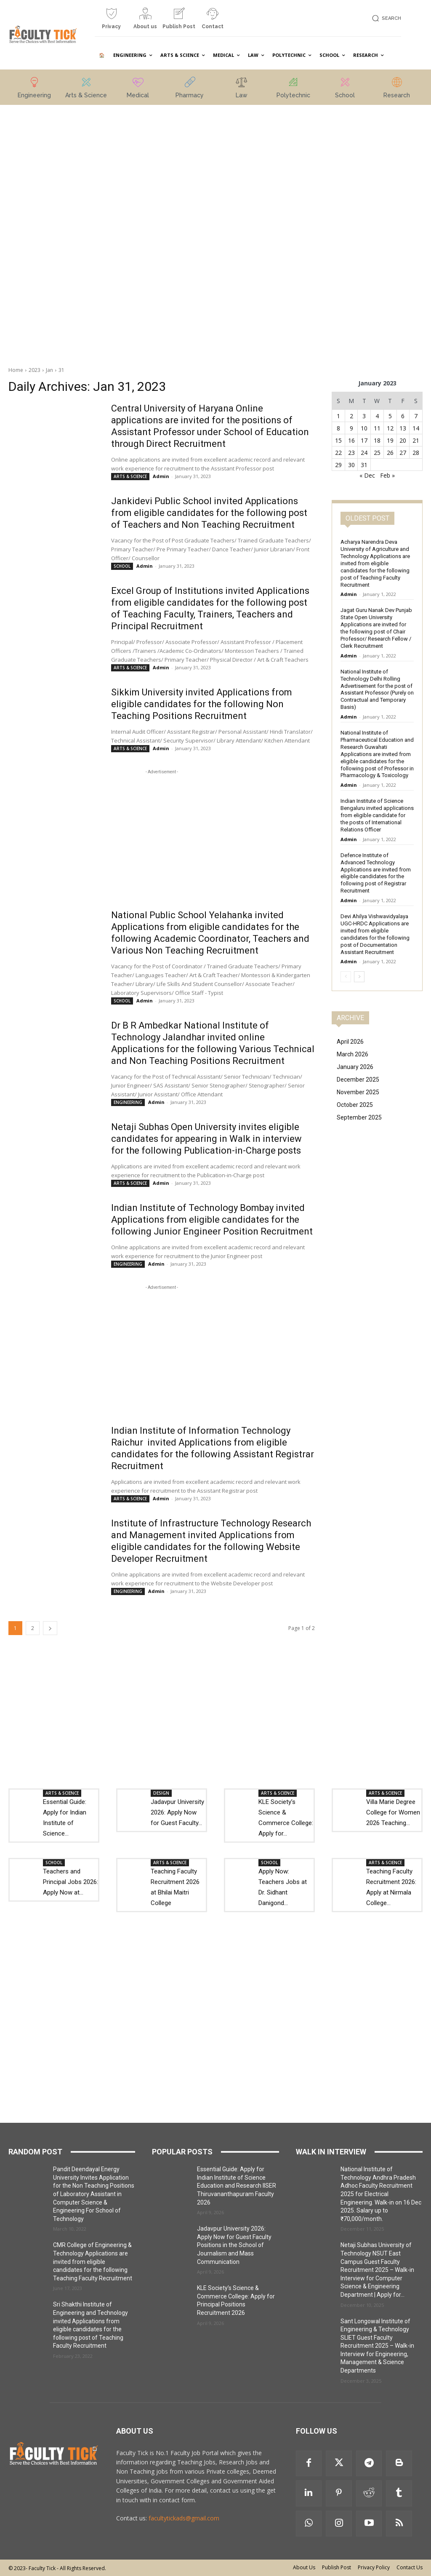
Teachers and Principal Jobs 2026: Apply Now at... (70, 1882)
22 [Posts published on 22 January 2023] (338, 453)
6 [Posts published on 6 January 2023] (402, 416)
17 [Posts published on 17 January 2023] (364, 440)
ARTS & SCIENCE (130, 476)
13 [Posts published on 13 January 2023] (402, 428)
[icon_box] (111, 22)
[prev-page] (346, 976)
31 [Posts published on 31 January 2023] (364, 465)
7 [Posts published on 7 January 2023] (416, 416)
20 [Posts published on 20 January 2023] (402, 440)
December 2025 (358, 1079)
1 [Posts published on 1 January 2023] (338, 416)
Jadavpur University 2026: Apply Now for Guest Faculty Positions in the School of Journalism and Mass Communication (234, 2245)
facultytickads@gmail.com (184, 2518)
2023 (34, 370)
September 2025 (359, 1117)
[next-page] (50, 1628)
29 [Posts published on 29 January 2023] (338, 465)
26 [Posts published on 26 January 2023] (390, 453)
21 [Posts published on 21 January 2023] (415, 440)
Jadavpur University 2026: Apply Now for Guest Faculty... (177, 1812)
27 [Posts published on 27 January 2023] (402, 453)
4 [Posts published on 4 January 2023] (377, 416)
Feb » (387, 475)
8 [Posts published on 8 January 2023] (338, 428)
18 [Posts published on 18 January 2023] (377, 440)
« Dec (367, 475)
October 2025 (355, 1104)
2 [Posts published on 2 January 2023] (351, 416)
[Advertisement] (66, 231)
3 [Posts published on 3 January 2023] (364, 416)
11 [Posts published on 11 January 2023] (377, 428)
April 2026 (350, 1041)
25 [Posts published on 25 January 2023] (377, 453)
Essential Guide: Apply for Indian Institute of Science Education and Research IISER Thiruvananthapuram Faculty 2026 (236, 2185)
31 (61, 370)
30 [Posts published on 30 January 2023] (351, 465)
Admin (161, 476)
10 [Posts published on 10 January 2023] (364, 428)
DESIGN (161, 1793)
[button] (385, 18)
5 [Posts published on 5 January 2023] (390, 416)
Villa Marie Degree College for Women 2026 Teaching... (393, 1812)
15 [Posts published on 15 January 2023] (338, 440)
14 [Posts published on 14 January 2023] (415, 428)
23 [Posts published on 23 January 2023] (351, 453)
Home (15, 370)
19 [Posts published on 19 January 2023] (390, 440)
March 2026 (352, 1054)
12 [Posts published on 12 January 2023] (390, 428)
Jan (49, 370)
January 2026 (355, 1067)
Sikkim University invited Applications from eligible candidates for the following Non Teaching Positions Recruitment (201, 704)
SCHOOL (122, 566)
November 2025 (358, 1092)
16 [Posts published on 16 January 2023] (351, 440)
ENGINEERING (128, 1102)
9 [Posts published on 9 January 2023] (351, 428)
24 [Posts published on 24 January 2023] (364, 453)
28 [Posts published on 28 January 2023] (415, 453)
